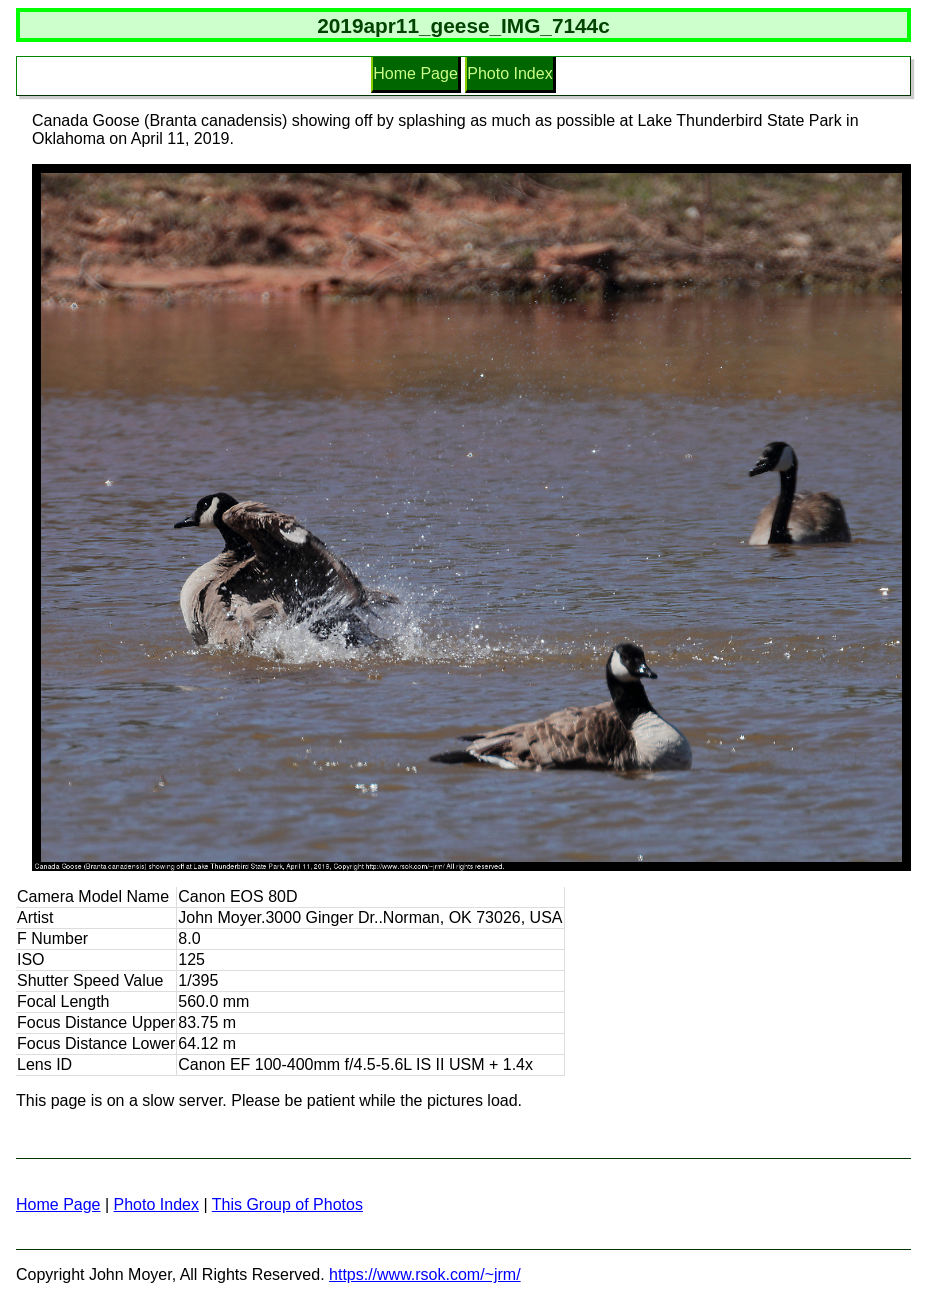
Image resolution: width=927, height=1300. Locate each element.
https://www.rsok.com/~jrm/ (425, 1274)
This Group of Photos (287, 1204)
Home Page (415, 73)
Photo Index (509, 73)
